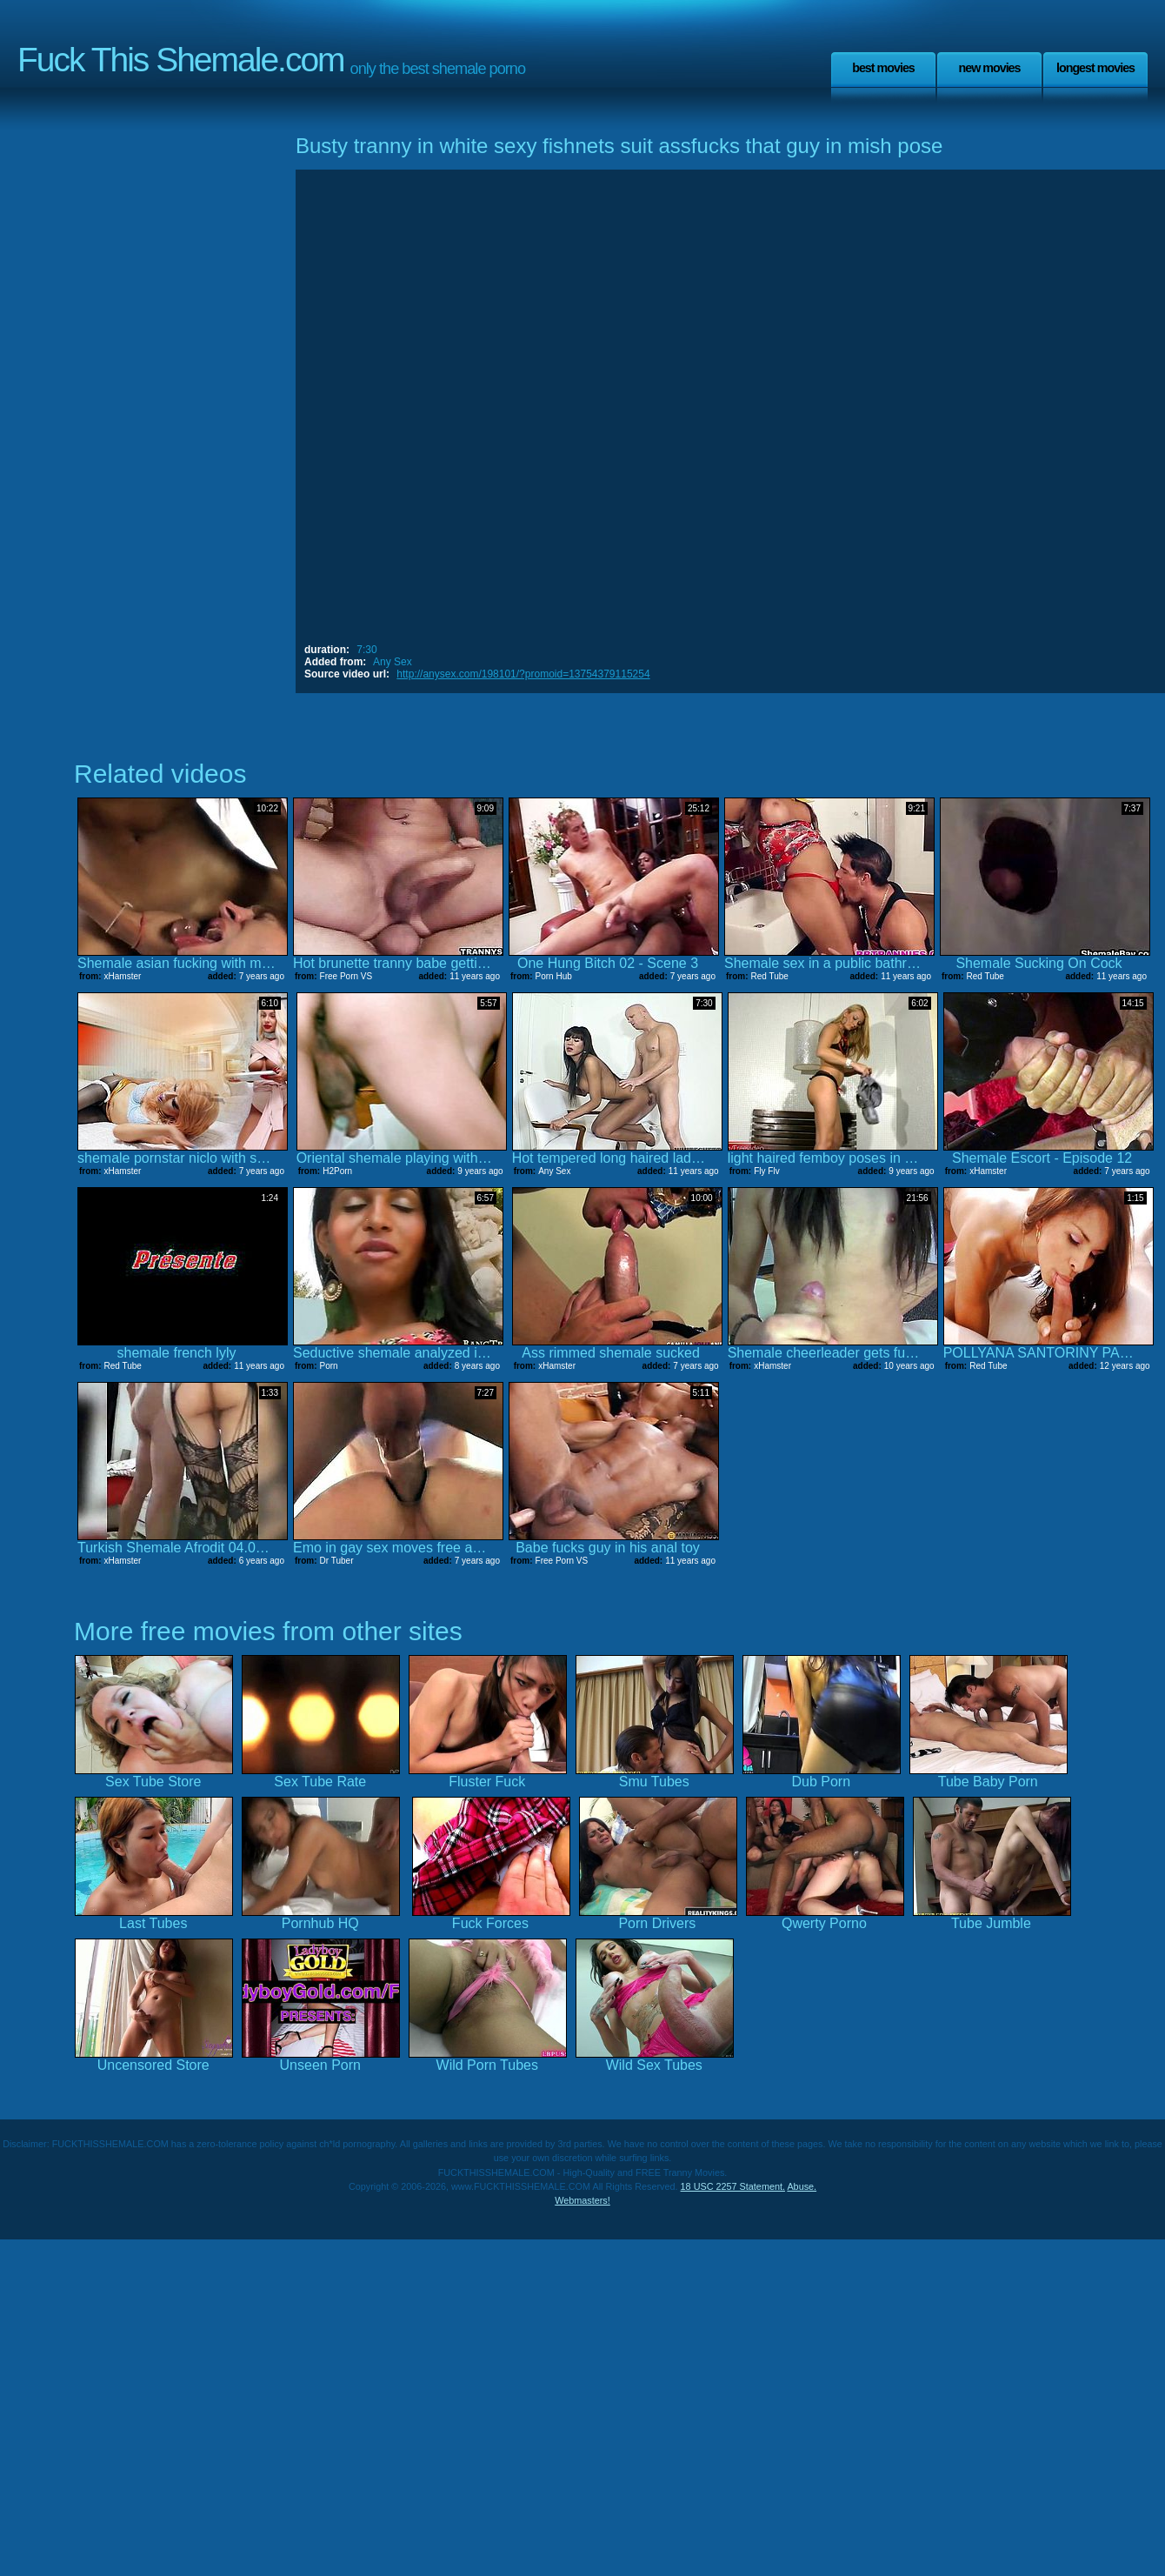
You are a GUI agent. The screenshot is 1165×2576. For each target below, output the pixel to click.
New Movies (989, 68)
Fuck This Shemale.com (180, 59)
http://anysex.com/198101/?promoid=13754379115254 (522, 674)
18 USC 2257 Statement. (733, 2186)
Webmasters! (582, 2200)
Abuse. (801, 2186)
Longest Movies (1095, 68)
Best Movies (883, 68)
